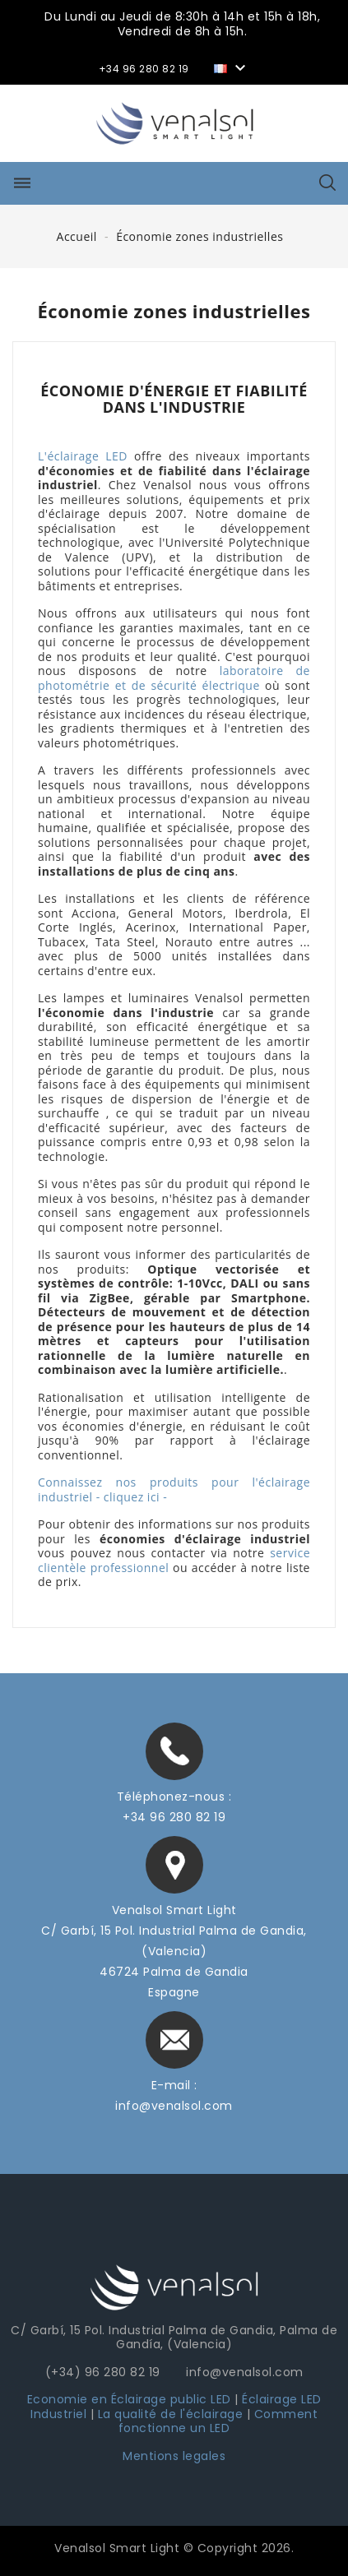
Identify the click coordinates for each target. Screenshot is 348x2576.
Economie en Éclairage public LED (129, 2399)
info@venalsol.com (174, 2105)
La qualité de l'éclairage (171, 2414)
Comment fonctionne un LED (218, 2421)
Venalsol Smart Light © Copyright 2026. (174, 2548)
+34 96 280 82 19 (174, 1817)
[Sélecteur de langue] (232, 67)
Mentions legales (174, 2456)
